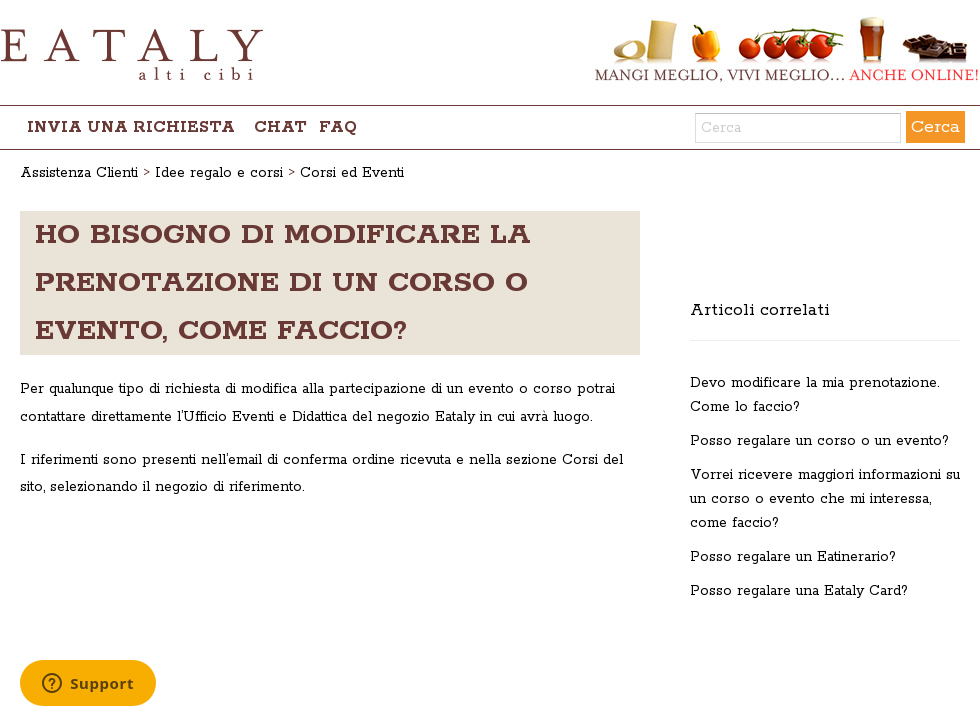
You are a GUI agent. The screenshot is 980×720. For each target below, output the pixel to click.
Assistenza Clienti (79, 173)
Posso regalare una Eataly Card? (799, 591)
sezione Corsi (552, 460)
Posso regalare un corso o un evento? (819, 441)
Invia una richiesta (131, 127)
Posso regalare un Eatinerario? (793, 557)
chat (280, 127)
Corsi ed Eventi (352, 173)
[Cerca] (798, 128)
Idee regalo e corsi (219, 173)
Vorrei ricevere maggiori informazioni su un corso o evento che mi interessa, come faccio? (825, 499)
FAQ (338, 127)
